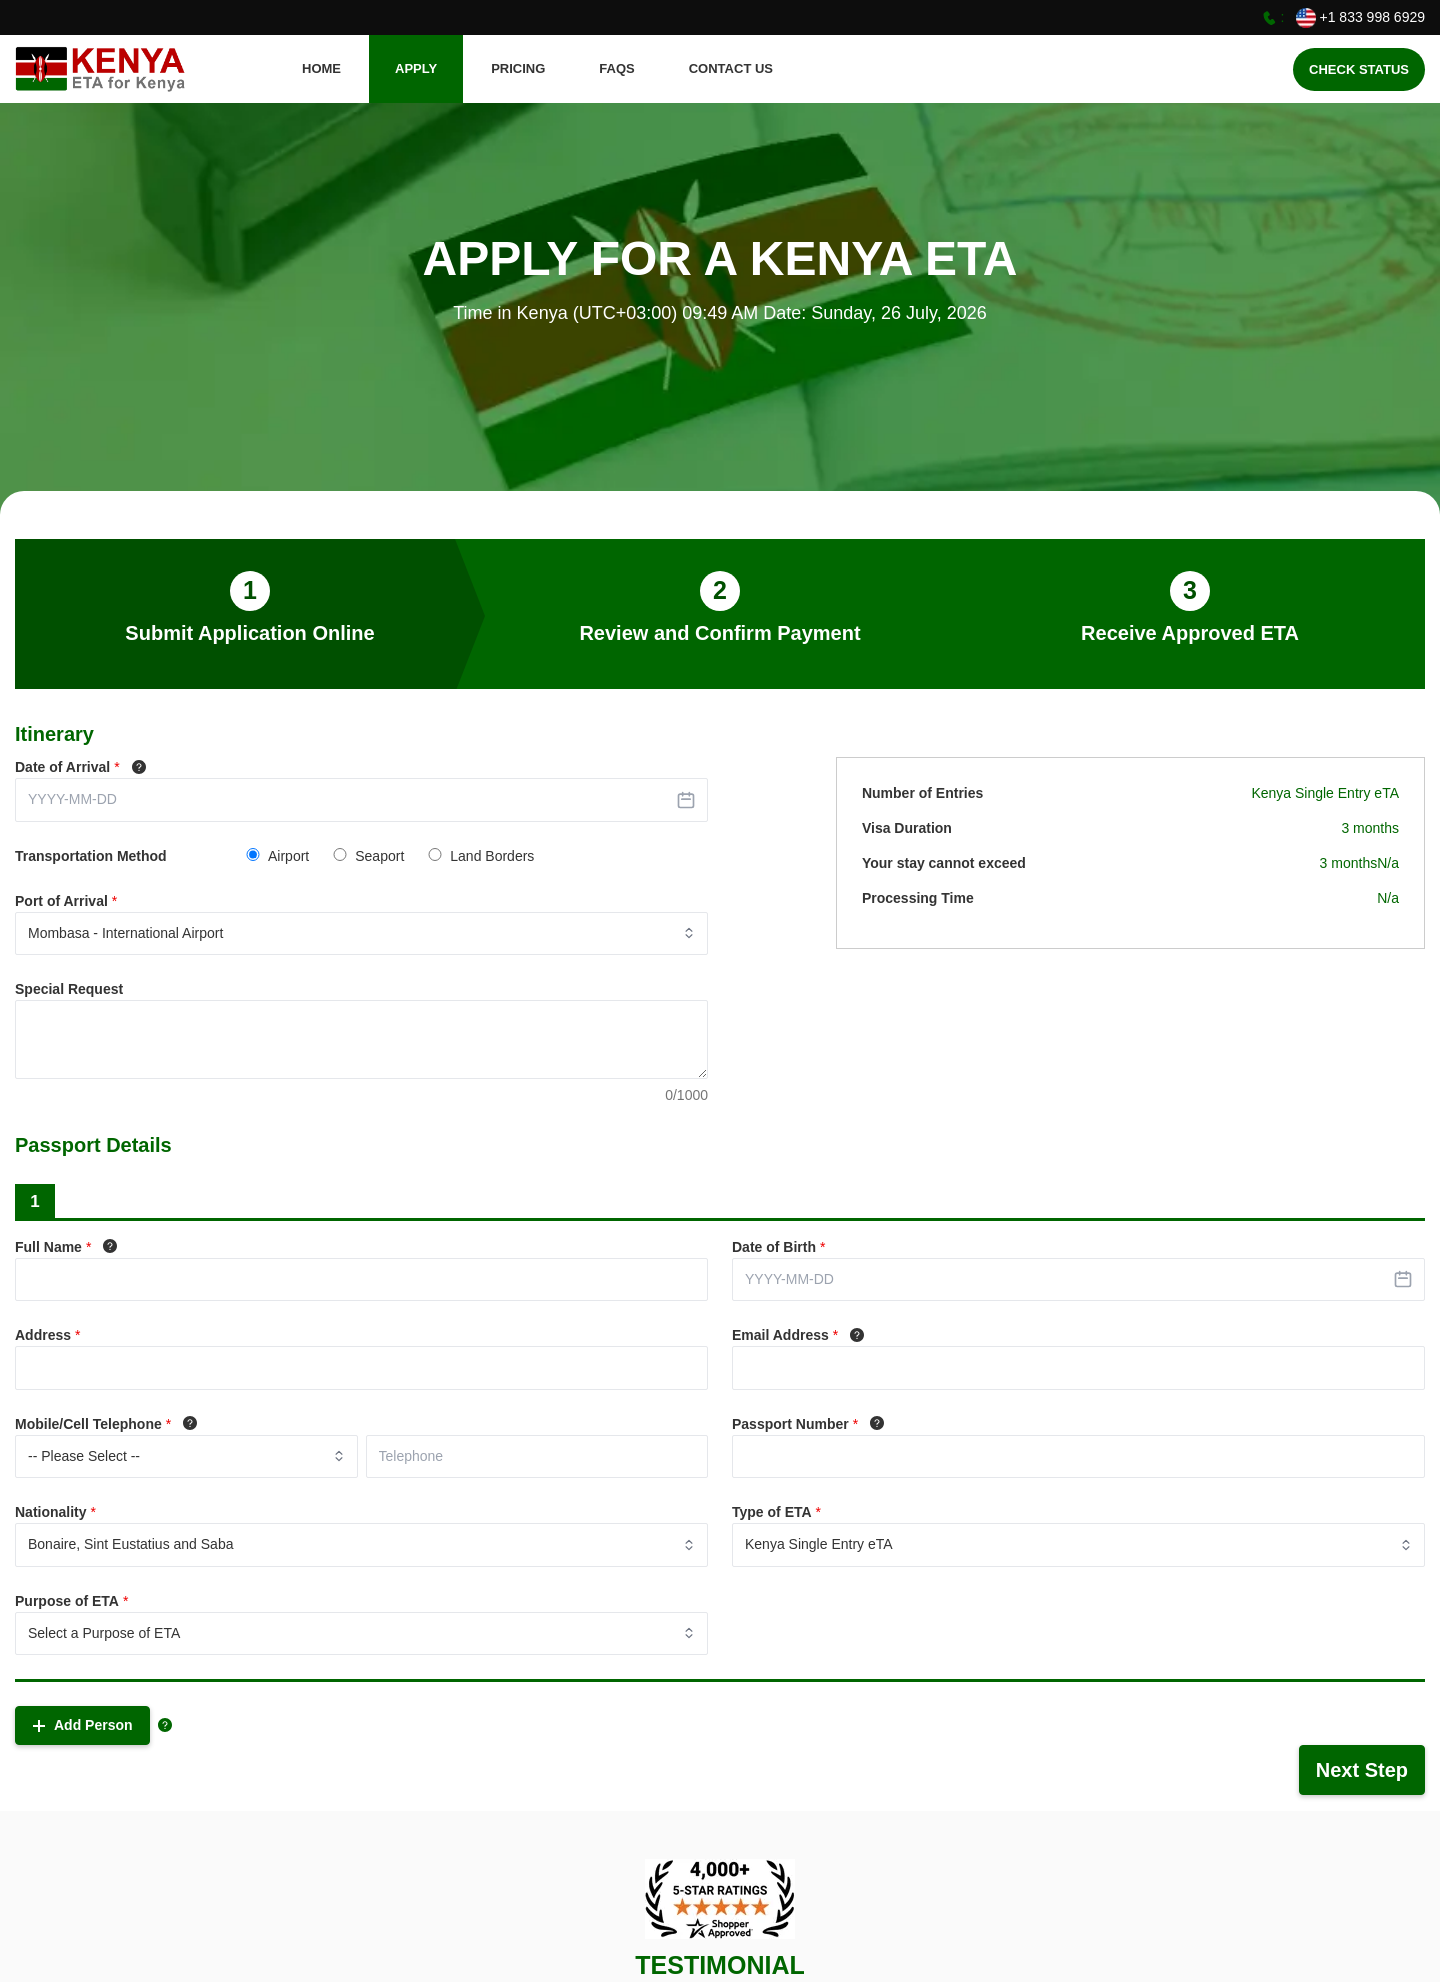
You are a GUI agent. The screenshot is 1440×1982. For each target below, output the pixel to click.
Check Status (1359, 69)
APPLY (416, 68)
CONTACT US (731, 68)
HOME (321, 68)
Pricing (518, 68)
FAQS (616, 68)
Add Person (82, 1725)
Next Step (1362, 1770)
